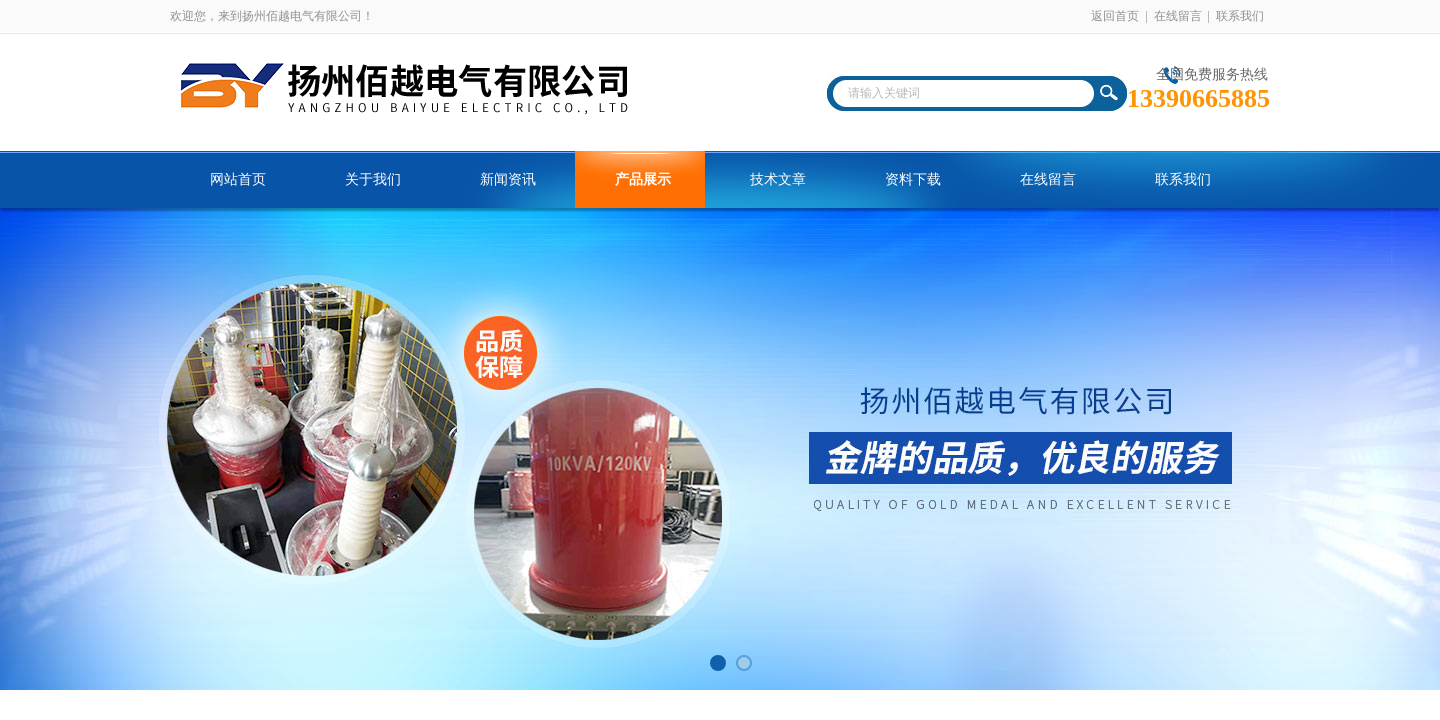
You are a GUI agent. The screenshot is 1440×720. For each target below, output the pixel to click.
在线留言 (1178, 16)
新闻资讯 (508, 179)
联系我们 (1240, 16)
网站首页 (238, 179)
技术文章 (778, 179)
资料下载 (913, 179)
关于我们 (373, 179)
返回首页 (1115, 16)
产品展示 (643, 179)
